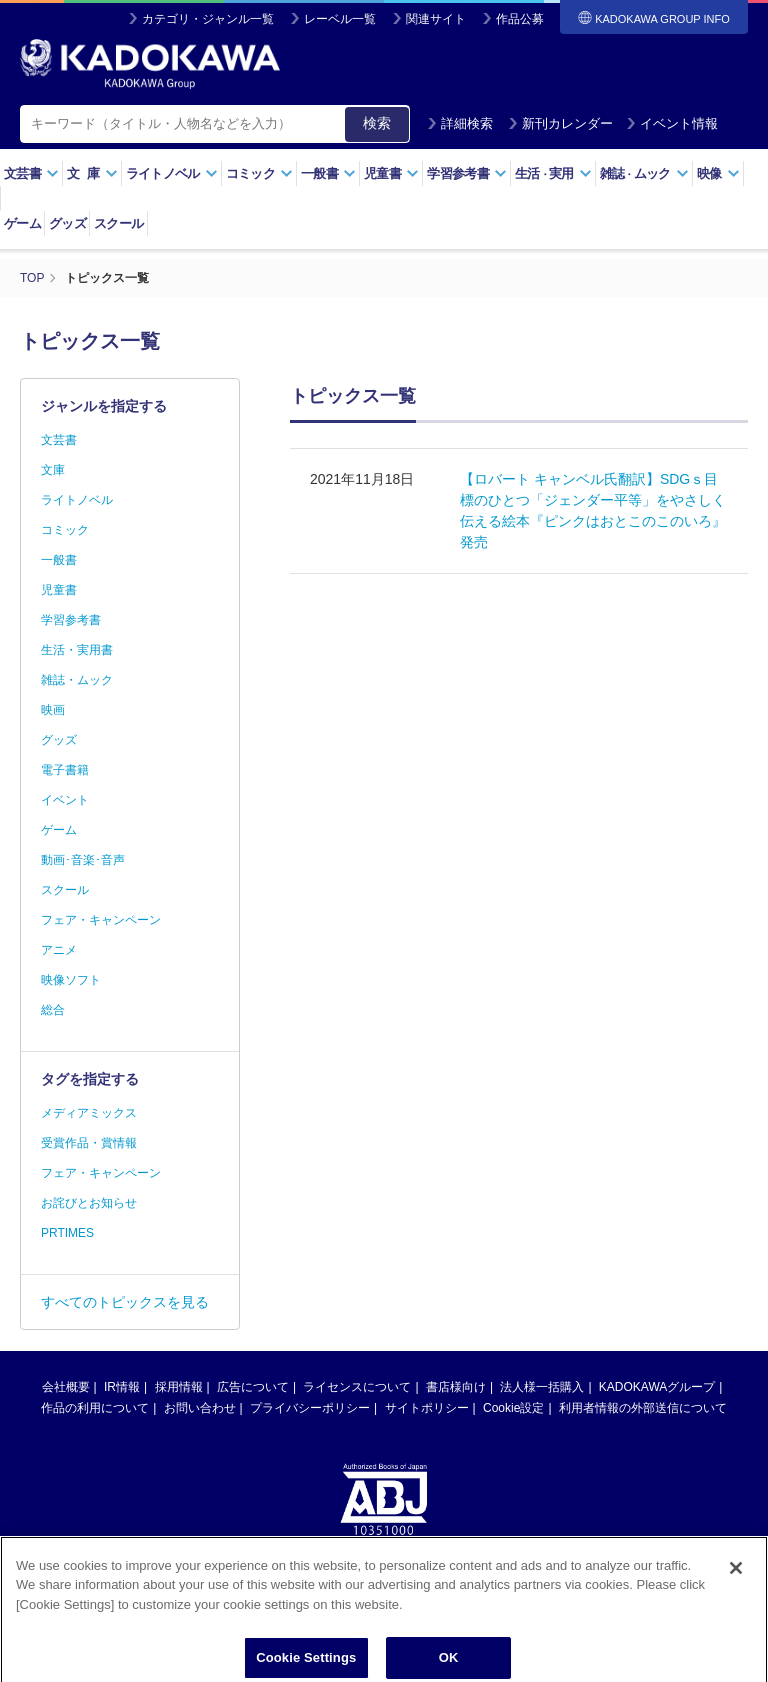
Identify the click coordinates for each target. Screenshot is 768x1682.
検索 (377, 123)
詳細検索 (460, 123)
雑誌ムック (644, 173)
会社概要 (66, 1387)
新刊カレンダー (560, 123)
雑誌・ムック (77, 680)
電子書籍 (65, 770)
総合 (53, 1010)
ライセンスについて (357, 1387)
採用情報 (179, 1387)
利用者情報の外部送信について (643, 1408)
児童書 (391, 173)
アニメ (59, 950)
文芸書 (31, 173)
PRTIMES (67, 1233)
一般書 (328, 173)
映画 (53, 710)
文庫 (53, 470)
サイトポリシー (427, 1408)
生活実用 (553, 173)
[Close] (736, 1622)
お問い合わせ (200, 1408)
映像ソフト (71, 980)
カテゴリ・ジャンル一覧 (208, 19)
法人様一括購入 (542, 1387)
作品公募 (520, 19)
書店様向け (456, 1387)
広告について (253, 1387)
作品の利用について (95, 1408)
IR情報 (122, 1387)
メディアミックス (89, 1113)
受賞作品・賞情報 (89, 1143)
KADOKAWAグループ (657, 1387)
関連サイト (436, 19)
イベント (65, 800)
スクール (118, 223)
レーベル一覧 (340, 19)
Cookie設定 (513, 1408)
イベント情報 (672, 123)
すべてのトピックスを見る (125, 1302)
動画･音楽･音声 (83, 860)
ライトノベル (172, 173)
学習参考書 (467, 173)
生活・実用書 (77, 650)
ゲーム (22, 223)
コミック (259, 173)
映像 (718, 173)
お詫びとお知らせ (89, 1203)
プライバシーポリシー (310, 1408)
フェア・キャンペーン (101, 920)
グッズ (67, 223)
